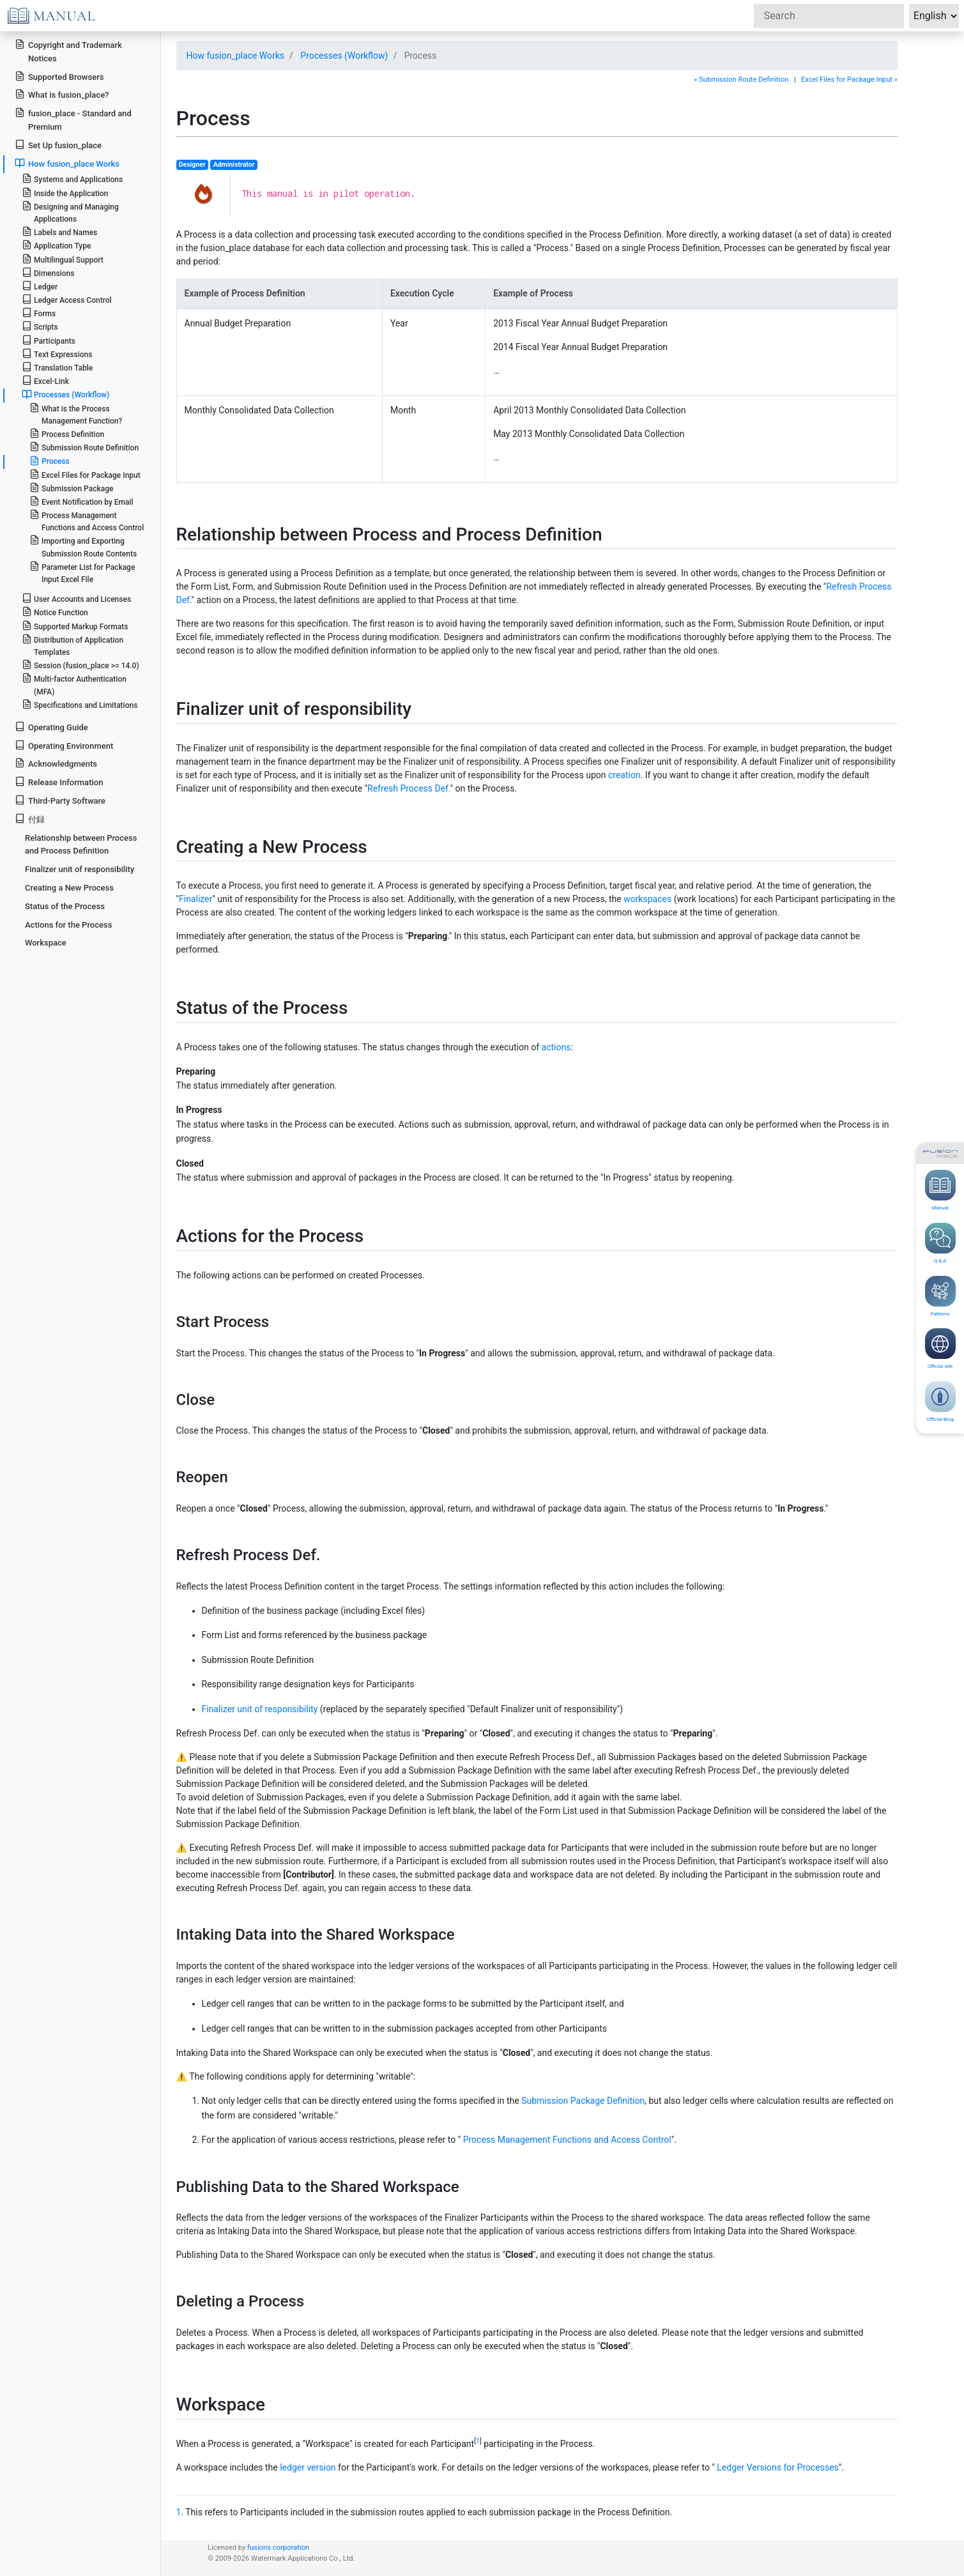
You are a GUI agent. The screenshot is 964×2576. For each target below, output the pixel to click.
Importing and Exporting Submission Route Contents (83, 546)
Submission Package (71, 487)
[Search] (829, 16)
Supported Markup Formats (75, 625)
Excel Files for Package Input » (849, 79)
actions (556, 1047)
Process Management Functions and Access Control (567, 2140)
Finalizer (195, 899)
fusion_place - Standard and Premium (73, 119)
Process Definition (66, 433)
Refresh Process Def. (408, 788)
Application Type (56, 245)
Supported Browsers (59, 76)
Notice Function (55, 611)
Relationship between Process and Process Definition (81, 844)
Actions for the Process (68, 925)
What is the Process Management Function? (76, 413)
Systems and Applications (72, 178)
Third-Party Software (60, 800)
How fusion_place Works (236, 55)
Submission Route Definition (84, 446)
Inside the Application (65, 192)
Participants (48, 340)
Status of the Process (65, 906)
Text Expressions (57, 353)
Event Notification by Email (81, 501)
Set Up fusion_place (58, 144)
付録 (30, 818)
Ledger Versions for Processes (778, 2467)
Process (49, 461)
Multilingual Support (62, 259)
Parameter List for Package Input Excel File (82, 572)
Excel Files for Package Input (85, 474)
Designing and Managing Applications (70, 212)
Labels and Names (59, 231)
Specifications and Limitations (80, 704)
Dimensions (48, 272)
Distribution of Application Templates (72, 645)
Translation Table (57, 367)
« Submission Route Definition (741, 79)
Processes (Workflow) (344, 55)
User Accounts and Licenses (76, 598)
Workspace (45, 942)
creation (624, 775)
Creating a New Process (69, 888)
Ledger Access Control (67, 299)
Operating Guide (51, 726)
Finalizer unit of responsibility (260, 1709)
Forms (39, 312)
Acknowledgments (56, 763)
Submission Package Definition (583, 2101)
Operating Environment (64, 745)
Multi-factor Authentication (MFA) (74, 684)
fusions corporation (278, 2547)
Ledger (39, 285)
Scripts (40, 326)
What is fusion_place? (62, 94)
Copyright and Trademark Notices (68, 51)
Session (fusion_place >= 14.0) (80, 664)
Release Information (59, 781)
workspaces (647, 899)
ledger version (307, 2467)
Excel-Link (45, 380)
